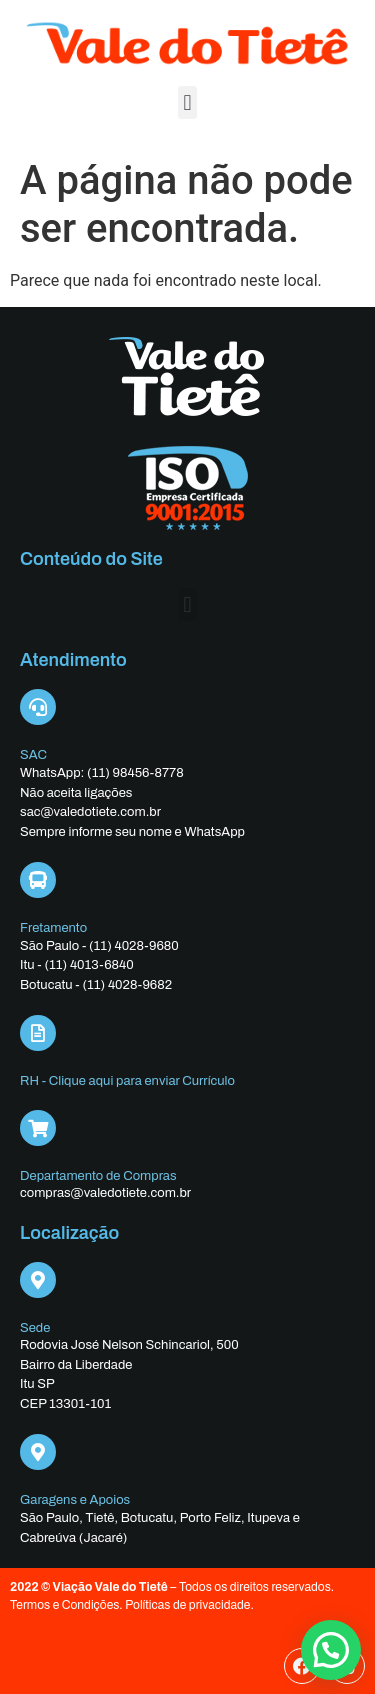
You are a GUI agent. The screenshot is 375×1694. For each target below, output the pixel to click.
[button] (187, 102)
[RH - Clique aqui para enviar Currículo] (38, 1033)
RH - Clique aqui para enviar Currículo (127, 1081)
